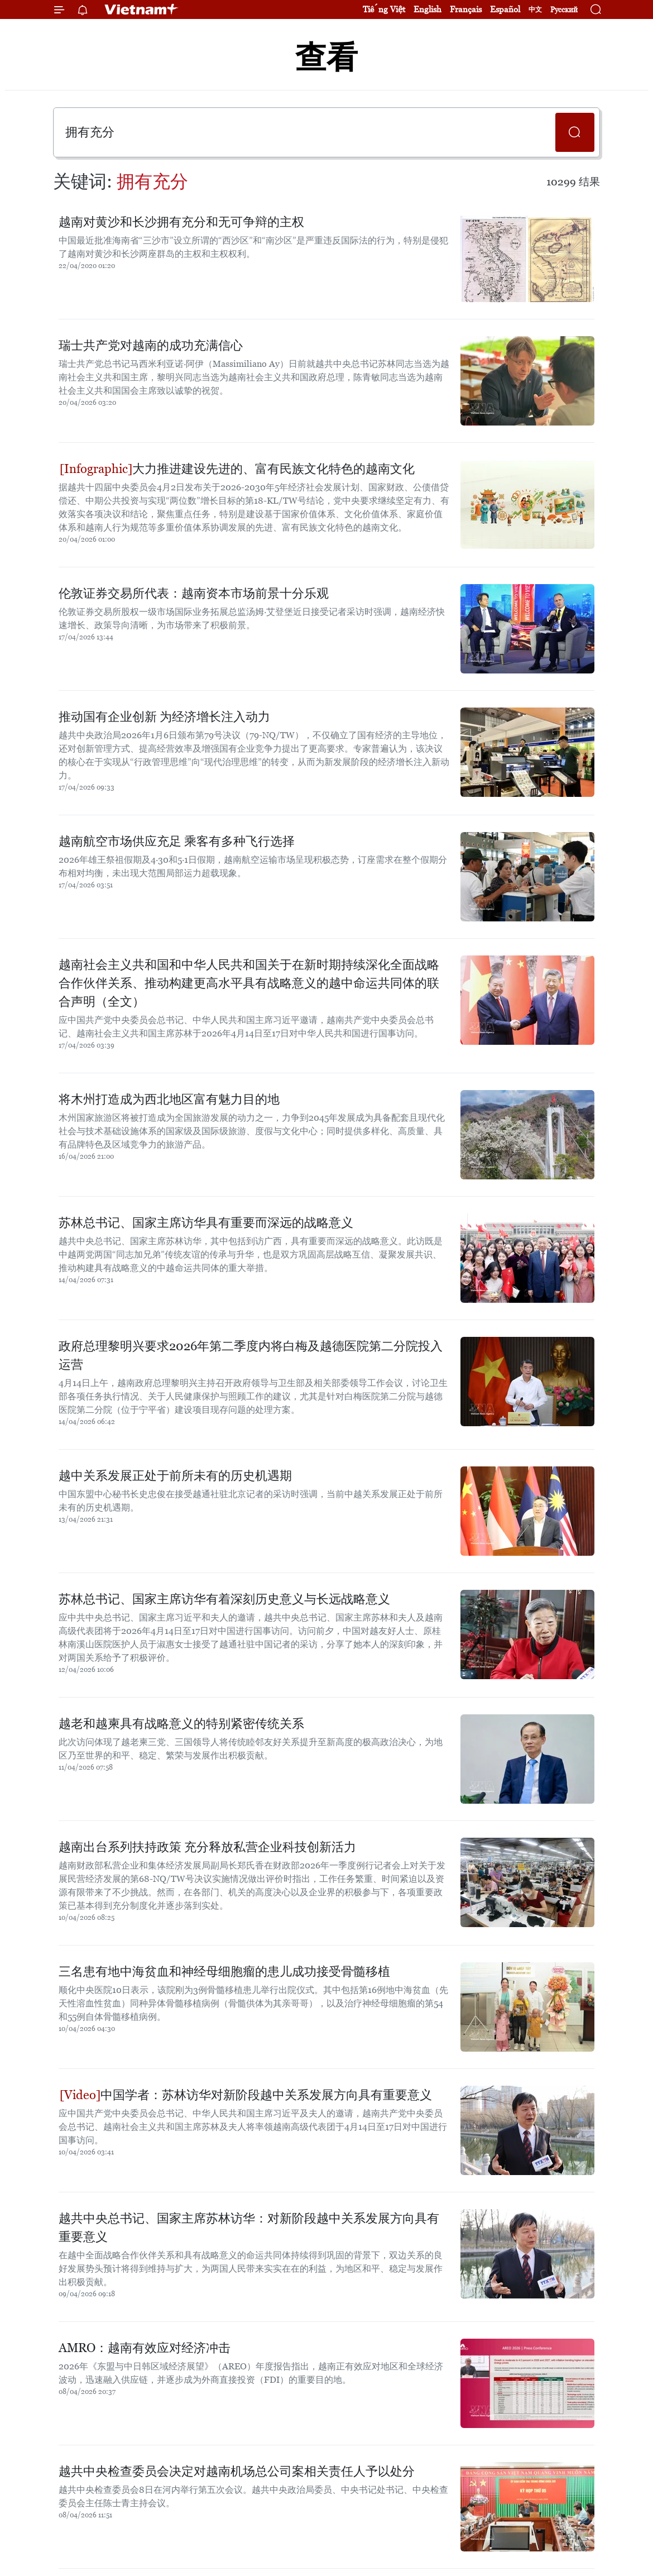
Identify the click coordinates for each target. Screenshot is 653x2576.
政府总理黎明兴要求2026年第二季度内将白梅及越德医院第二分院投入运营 (251, 1355)
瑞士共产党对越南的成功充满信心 (151, 345)
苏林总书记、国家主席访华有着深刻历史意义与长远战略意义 (224, 1599)
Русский (564, 10)
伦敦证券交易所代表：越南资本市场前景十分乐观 (194, 593)
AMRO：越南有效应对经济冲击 (145, 2348)
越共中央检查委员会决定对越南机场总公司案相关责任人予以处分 (237, 2471)
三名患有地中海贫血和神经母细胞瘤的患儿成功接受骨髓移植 (224, 1971)
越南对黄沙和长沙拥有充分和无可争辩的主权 (181, 222)
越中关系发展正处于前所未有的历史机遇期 (175, 1476)
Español (505, 9)
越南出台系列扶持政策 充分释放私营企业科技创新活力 (207, 1847)
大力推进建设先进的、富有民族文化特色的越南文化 (237, 469)
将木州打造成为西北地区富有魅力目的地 (169, 1099)
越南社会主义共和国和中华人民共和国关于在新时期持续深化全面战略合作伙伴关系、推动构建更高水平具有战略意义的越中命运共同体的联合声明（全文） (249, 983)
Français (466, 9)
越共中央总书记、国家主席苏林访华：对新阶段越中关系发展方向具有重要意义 (249, 2227)
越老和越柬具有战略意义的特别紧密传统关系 (181, 1724)
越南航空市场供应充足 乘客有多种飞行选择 (177, 841)
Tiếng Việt (384, 9)
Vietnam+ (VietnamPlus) (142, 9)
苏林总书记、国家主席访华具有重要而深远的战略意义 (206, 1223)
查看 (326, 57)
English (427, 9)
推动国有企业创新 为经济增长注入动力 (164, 717)
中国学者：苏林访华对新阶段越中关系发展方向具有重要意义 (246, 2095)
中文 (535, 9)
